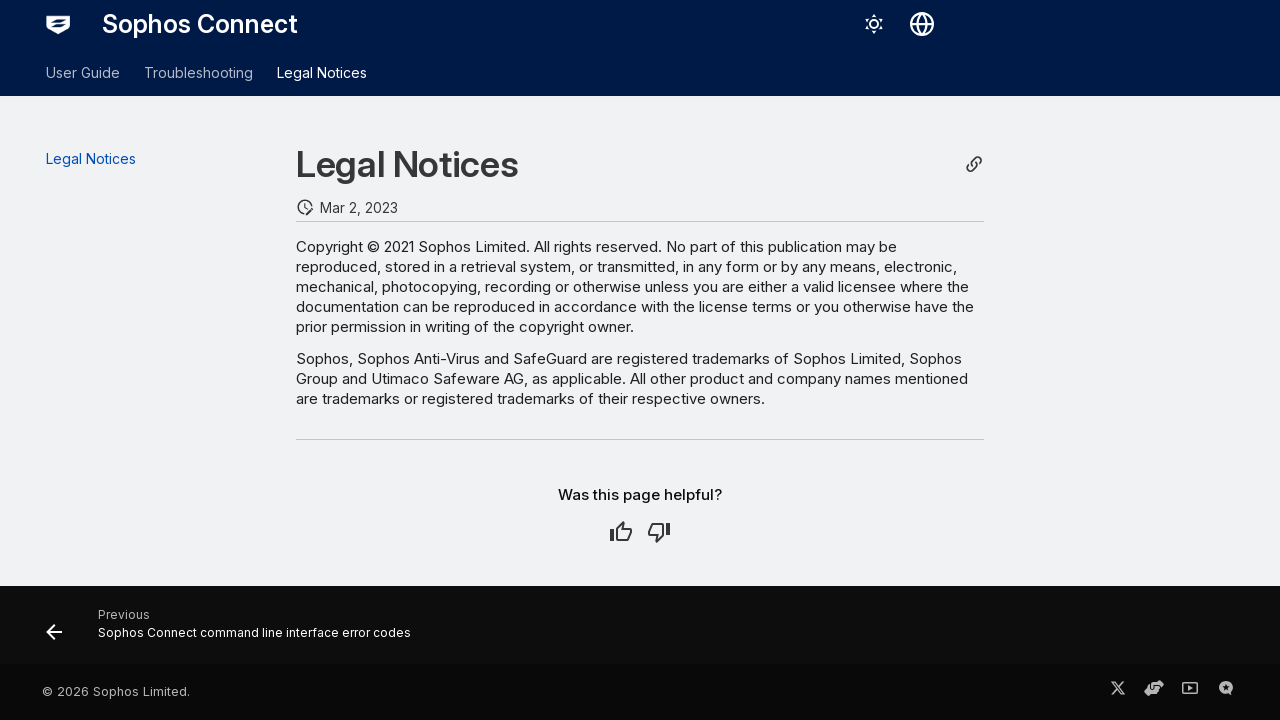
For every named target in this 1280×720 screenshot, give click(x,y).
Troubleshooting (198, 72)
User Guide (83, 72)
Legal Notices (322, 72)
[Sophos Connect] (58, 24)
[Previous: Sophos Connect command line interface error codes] (234, 631)
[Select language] (922, 24)
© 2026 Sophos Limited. (116, 691)
